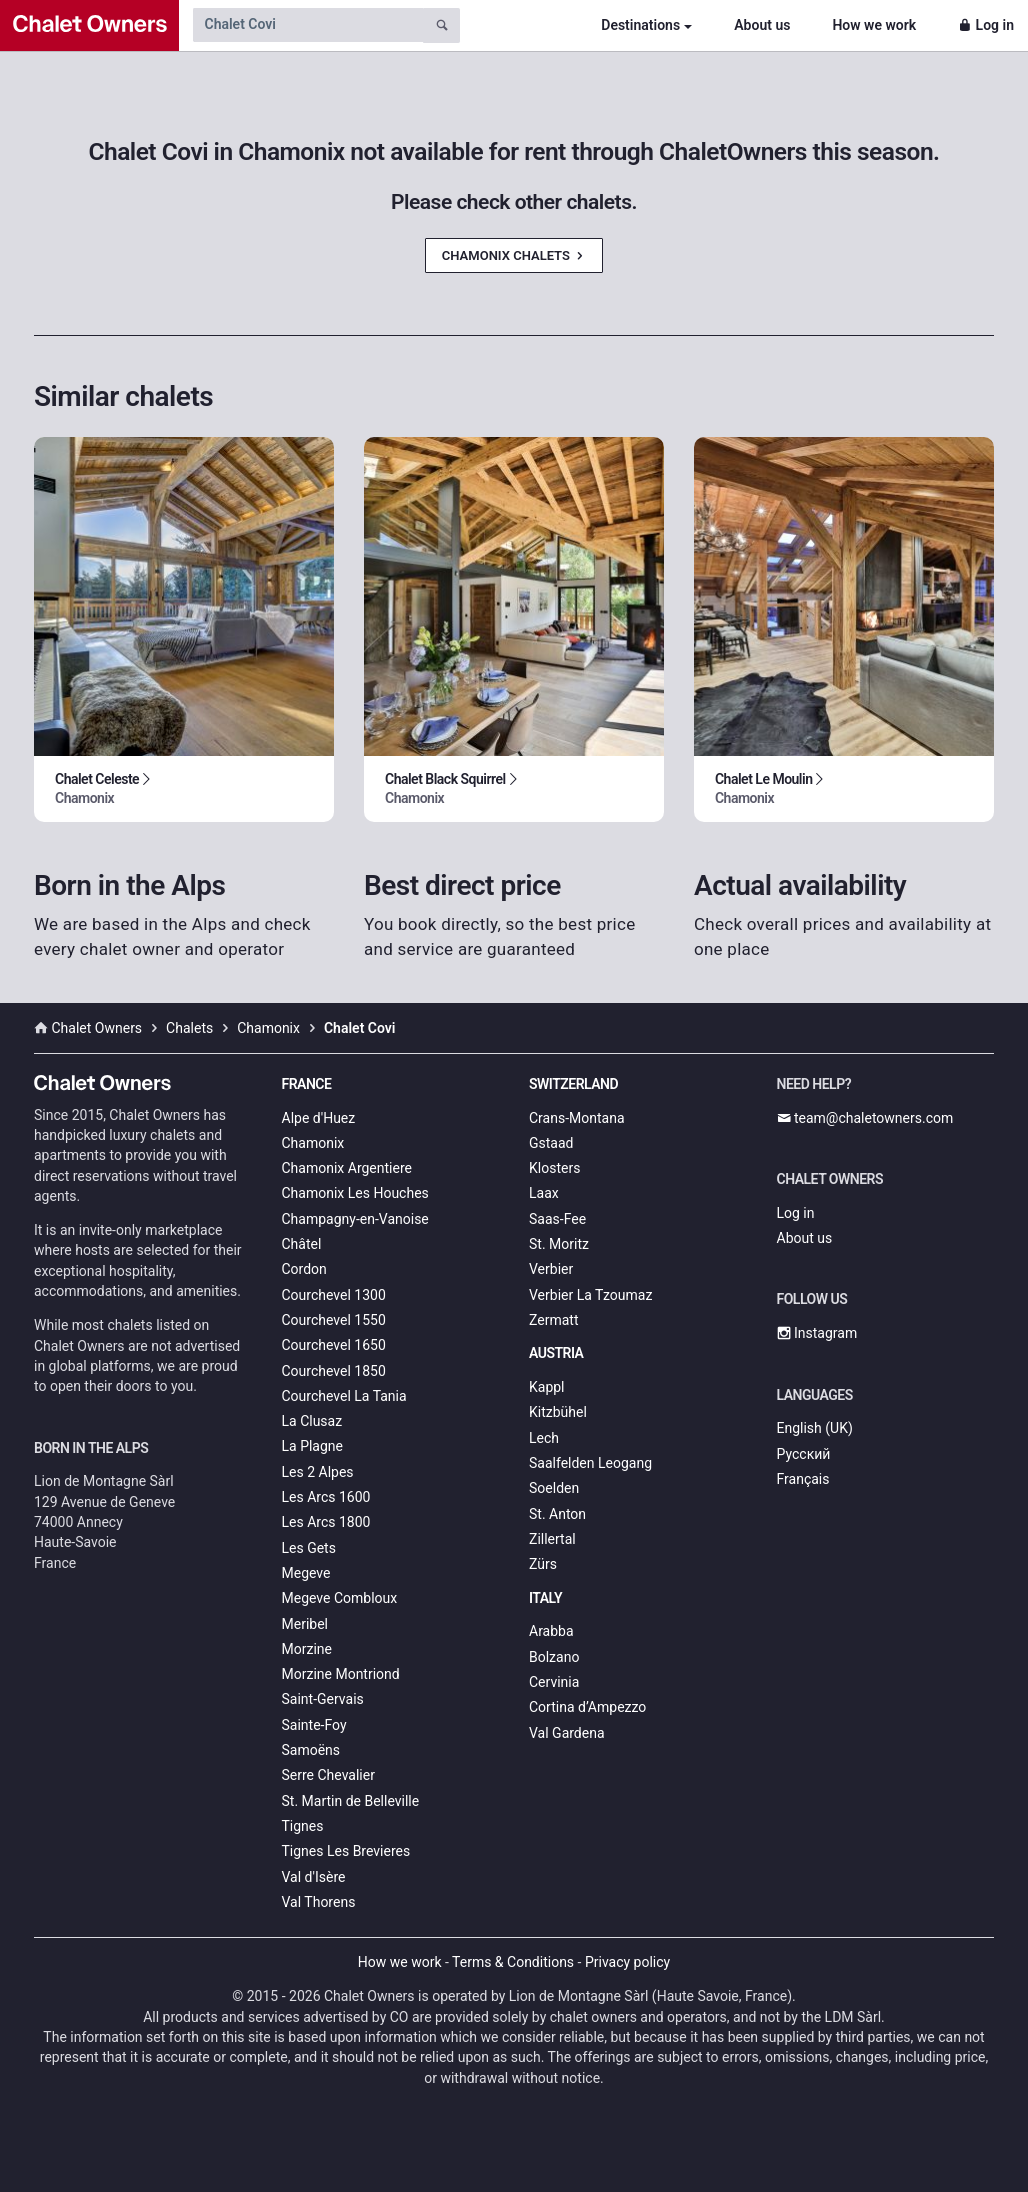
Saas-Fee (557, 1219)
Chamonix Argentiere (347, 1168)
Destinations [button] (640, 25)
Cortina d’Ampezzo (587, 1707)
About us (762, 25)
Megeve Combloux (340, 1598)
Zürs (543, 1564)
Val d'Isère (314, 1877)
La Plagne (313, 1446)
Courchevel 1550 (334, 1320)
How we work (874, 25)
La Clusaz (312, 1421)
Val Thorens (319, 1902)
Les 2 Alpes (318, 1472)
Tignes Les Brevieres (346, 1851)
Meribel (305, 1624)
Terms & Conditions (513, 1962)
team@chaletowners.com (865, 1118)
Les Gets (309, 1548)
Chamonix (313, 1143)
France (307, 1084)
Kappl (547, 1387)
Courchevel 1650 (334, 1345)
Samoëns (311, 1750)
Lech (544, 1438)
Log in (986, 25)
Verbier (551, 1269)
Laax (544, 1193)
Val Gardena (567, 1733)
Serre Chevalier (328, 1775)
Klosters (554, 1168)
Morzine (307, 1649)
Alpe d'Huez (319, 1118)
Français (803, 1479)
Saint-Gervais (323, 1699)
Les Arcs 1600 (326, 1497)
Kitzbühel (558, 1412)
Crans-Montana (577, 1118)
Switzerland (573, 1084)
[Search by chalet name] (308, 25)
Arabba (551, 1631)
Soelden (554, 1488)
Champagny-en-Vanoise (355, 1219)
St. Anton (557, 1514)
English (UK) (815, 1428)
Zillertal (552, 1539)
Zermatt (553, 1320)
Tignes (303, 1826)
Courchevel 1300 (334, 1295)
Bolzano (554, 1657)
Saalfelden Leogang (590, 1463)
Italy (545, 1598)
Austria (556, 1353)
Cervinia (554, 1682)
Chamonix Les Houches (355, 1193)
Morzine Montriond (341, 1674)
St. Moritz (559, 1244)
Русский (804, 1454)
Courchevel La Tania (344, 1396)
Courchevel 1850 (334, 1371)
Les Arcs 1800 (326, 1522)
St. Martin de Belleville (351, 1801)
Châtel (302, 1244)
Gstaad (551, 1143)
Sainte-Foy (314, 1725)
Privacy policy (627, 1962)
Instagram (817, 1333)
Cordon (304, 1269)
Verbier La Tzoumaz (590, 1295)
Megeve (306, 1573)
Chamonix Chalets (514, 255)
